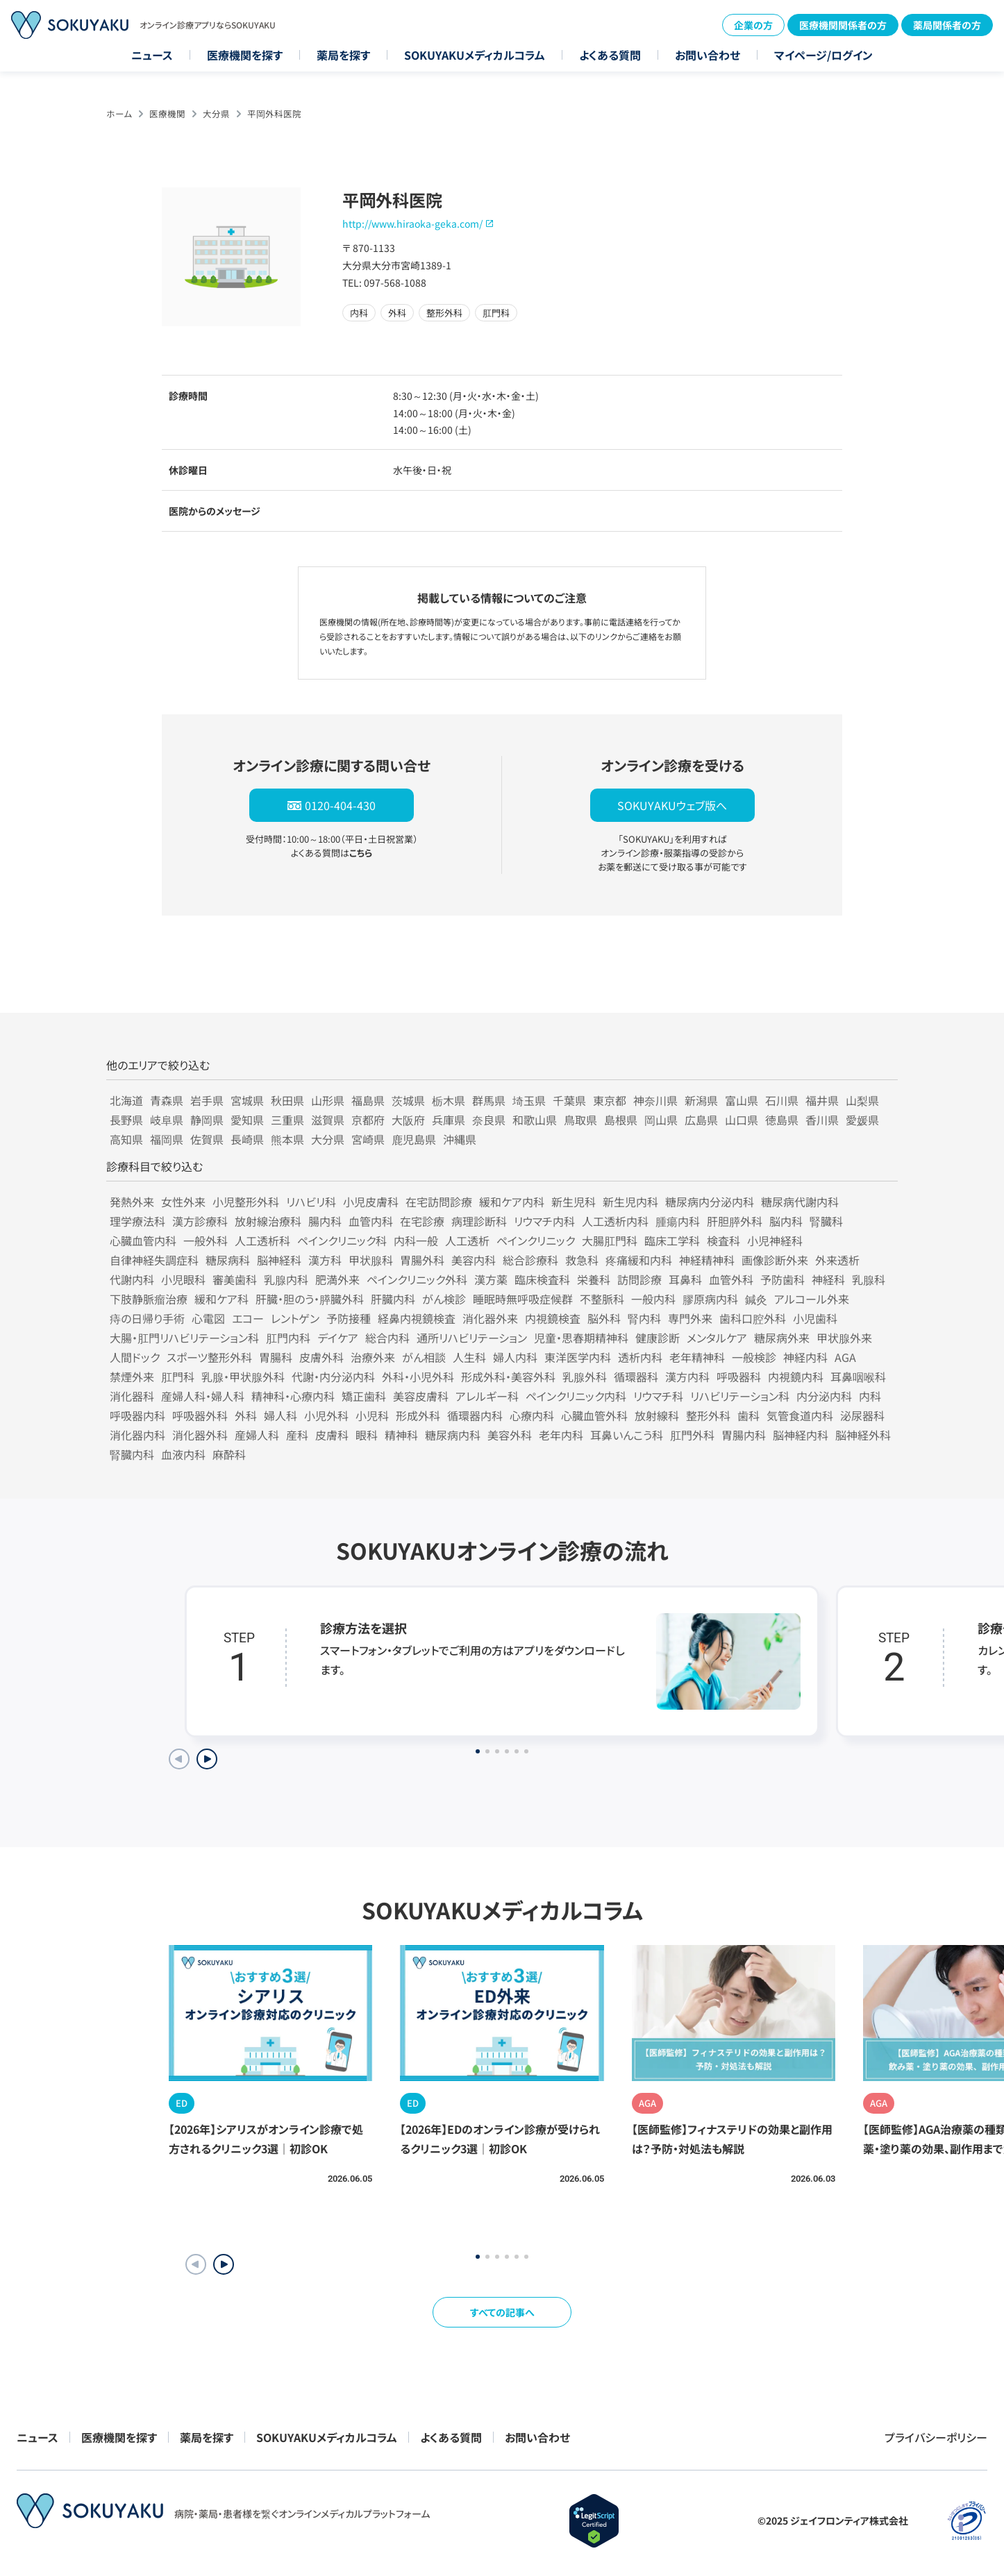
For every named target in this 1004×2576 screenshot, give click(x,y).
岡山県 (661, 1119)
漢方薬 (491, 1279)
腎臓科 (826, 1221)
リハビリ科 (311, 1201)
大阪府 (408, 1119)
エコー (248, 1318)
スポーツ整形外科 (209, 1357)
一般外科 (205, 1240)
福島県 (368, 1100)
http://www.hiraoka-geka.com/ (412, 223)
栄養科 (593, 1279)
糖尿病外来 (782, 1337)
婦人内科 (515, 1357)
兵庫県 (448, 1119)
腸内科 (325, 1221)
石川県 (781, 1100)
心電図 (208, 1318)
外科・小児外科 (418, 1376)
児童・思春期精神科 (581, 1337)
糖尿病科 (228, 1260)
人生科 (469, 1357)
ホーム (119, 113)
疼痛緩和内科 (638, 1260)
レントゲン (295, 1318)
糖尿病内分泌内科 (709, 1201)
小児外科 (326, 1415)
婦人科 (280, 1415)
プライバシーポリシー (936, 2437)
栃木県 (448, 1100)
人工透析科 (262, 1240)
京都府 (368, 1119)
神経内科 (805, 1357)
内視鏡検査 (552, 1318)
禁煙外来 (132, 1376)
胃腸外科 (422, 1260)
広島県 (701, 1119)
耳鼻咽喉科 (858, 1376)
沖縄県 (459, 1139)
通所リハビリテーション (472, 1337)
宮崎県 (368, 1139)
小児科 (372, 1415)
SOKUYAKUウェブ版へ (672, 805)
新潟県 (701, 1100)
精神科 (401, 1434)
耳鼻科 (685, 1279)
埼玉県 (529, 1100)
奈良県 (488, 1119)
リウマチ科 (658, 1396)
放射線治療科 (268, 1221)
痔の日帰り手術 (147, 1318)
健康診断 (657, 1337)
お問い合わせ (707, 54)
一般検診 (754, 1357)
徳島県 (781, 1119)
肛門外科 (692, 1434)
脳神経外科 (863, 1434)
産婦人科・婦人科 (202, 1396)
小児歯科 (815, 1318)
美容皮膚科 (421, 1396)
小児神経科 (775, 1240)
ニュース (152, 54)
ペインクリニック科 (342, 1240)
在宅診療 (422, 1221)
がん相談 (424, 1357)
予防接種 (348, 1318)
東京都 (609, 1100)
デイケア (337, 1337)
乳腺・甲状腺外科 (243, 1376)
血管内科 (371, 1221)
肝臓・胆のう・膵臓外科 (310, 1298)
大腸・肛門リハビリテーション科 (184, 1337)
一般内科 (653, 1298)
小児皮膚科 (371, 1201)
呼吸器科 (739, 1376)
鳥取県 (580, 1119)
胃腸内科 (743, 1434)
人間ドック (135, 1357)
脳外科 (604, 1318)
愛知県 (247, 1119)
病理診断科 (479, 1221)
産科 (297, 1434)
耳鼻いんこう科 (626, 1434)
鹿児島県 (414, 1139)
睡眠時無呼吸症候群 (523, 1298)
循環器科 (636, 1376)
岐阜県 (166, 1119)
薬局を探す (343, 54)
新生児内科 (630, 1201)
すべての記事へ (502, 2312)
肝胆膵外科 (734, 1221)
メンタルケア (717, 1337)
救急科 (582, 1260)
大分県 (216, 113)
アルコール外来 (811, 1298)
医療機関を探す (245, 54)
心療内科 (532, 1415)
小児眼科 (183, 1279)
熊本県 (287, 1139)
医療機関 (167, 113)
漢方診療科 (200, 1221)
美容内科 (473, 1260)
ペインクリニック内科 (576, 1396)
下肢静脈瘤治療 (148, 1298)
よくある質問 (610, 54)
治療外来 (373, 1357)
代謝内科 (132, 1279)
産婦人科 (257, 1434)
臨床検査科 (542, 1279)
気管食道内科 (800, 1415)
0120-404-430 (340, 805)
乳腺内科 (286, 1279)
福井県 (822, 1100)
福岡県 (166, 1139)
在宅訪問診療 (438, 1201)
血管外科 (731, 1279)
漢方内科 (687, 1376)
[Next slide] (206, 1759)
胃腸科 (275, 1357)
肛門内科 (288, 1337)
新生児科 (573, 1201)
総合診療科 (530, 1260)
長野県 (126, 1119)
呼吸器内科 (137, 1415)
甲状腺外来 (844, 1337)
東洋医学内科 (577, 1357)
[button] (223, 2264)
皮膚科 (332, 1434)
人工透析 (467, 1240)
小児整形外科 (245, 1201)
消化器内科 (137, 1434)
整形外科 (708, 1415)
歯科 (748, 1415)
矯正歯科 (364, 1396)
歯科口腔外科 (752, 1318)
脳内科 (786, 1221)
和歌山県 (534, 1119)
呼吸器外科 (200, 1415)
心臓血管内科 (143, 1240)
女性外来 (183, 1201)
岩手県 (207, 1100)
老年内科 (561, 1434)
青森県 (166, 1100)
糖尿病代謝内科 (800, 1201)
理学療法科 (137, 1221)
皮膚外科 (321, 1357)
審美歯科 (234, 1279)
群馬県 (488, 1100)
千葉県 (569, 1100)
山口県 (741, 1119)
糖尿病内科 (452, 1434)
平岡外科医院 (274, 113)
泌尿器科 (862, 1415)
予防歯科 (782, 1279)
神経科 (828, 1279)
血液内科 (183, 1454)
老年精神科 (697, 1357)
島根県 (620, 1119)
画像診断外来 (775, 1260)
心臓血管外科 (594, 1415)
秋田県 (287, 1100)
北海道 (126, 1100)
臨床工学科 (672, 1240)
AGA (845, 1357)
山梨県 (862, 1100)
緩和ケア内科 (511, 1201)
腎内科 (644, 1318)
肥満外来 (337, 1279)
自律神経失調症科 (154, 1260)
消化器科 (132, 1396)
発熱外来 (132, 1201)
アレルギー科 (487, 1396)
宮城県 (247, 1100)
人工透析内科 (615, 1221)
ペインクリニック (535, 1240)
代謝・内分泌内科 (333, 1376)
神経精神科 (707, 1260)
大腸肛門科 (609, 1240)
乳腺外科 (584, 1376)
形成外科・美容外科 (508, 1376)
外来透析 (837, 1260)
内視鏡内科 (795, 1376)
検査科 (723, 1240)
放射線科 (657, 1415)
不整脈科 (602, 1298)
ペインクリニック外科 (417, 1279)
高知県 (126, 1139)
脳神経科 (279, 1260)
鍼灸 (756, 1298)
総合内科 (387, 1337)
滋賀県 (327, 1119)
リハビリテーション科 (739, 1396)
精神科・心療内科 (293, 1396)
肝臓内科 (393, 1298)
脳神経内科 (800, 1434)
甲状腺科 (371, 1260)
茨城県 (408, 1100)
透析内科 (640, 1357)
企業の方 (753, 25)
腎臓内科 (132, 1454)
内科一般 (416, 1240)
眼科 (366, 1434)
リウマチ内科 (544, 1221)
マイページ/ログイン (823, 54)
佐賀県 (207, 1139)
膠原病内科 (710, 1298)
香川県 (822, 1119)
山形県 (327, 1100)
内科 (870, 1396)
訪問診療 (639, 1279)
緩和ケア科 (221, 1298)
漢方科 (325, 1260)
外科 (246, 1415)
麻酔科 (229, 1454)
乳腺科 (868, 1279)
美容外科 (509, 1434)
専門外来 (690, 1318)
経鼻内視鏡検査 (416, 1318)
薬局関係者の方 (947, 25)
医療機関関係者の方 (843, 25)
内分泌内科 (824, 1396)
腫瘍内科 (677, 1221)
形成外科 (418, 1415)
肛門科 (177, 1376)
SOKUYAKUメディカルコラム (474, 54)
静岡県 (207, 1119)
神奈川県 (655, 1100)
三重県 (287, 1119)
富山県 (741, 1100)
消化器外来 (490, 1318)
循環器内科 (475, 1415)
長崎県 (247, 1139)
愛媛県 (862, 1119)
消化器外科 (200, 1434)
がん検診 (444, 1298)
